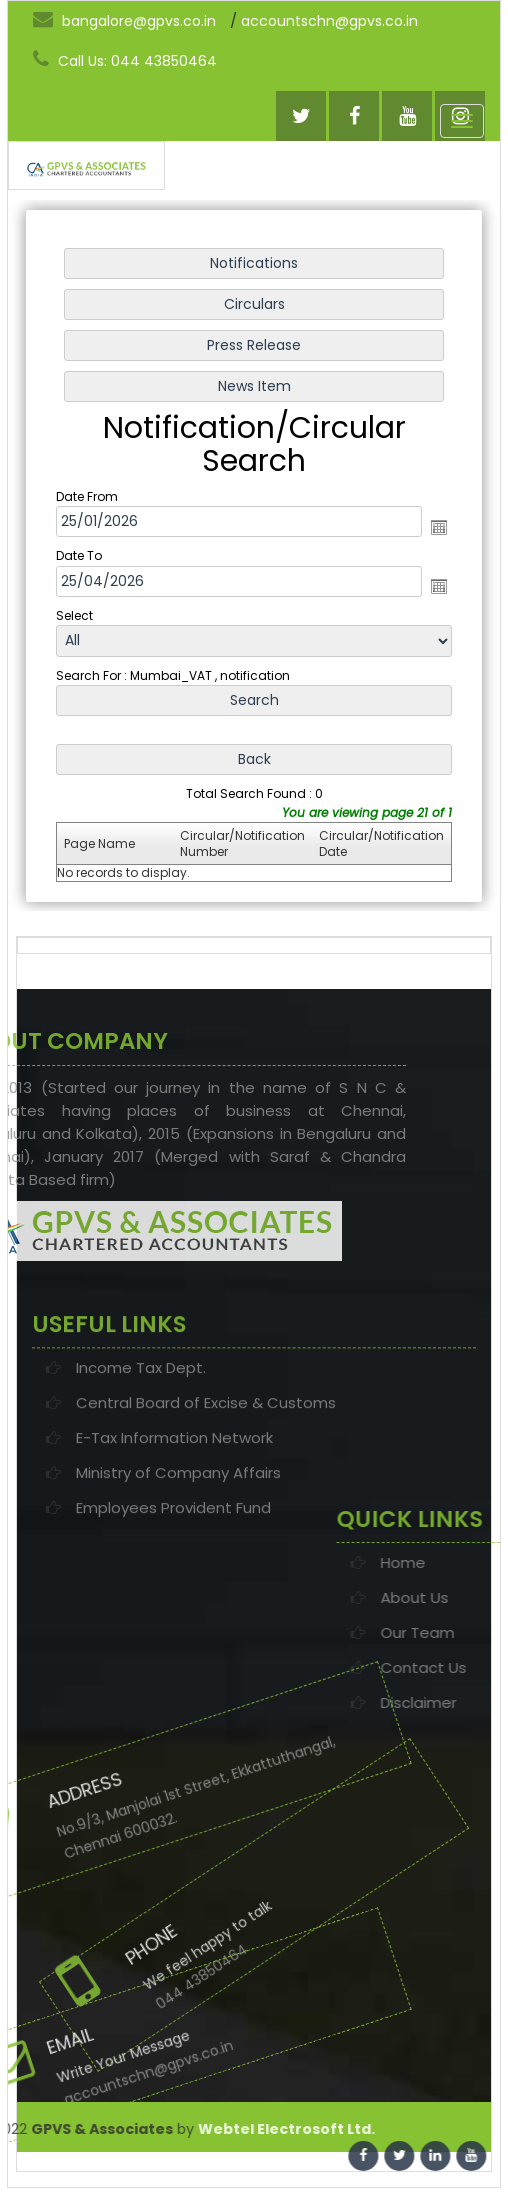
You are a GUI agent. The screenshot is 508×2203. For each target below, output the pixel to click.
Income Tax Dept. (141, 1443)
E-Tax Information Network (174, 1513)
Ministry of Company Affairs (178, 1548)
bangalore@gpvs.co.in (124, 20)
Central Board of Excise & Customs (206, 1478)
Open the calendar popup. (437, 527)
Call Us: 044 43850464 (125, 60)
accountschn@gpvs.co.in (329, 21)
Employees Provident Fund (173, 1583)
